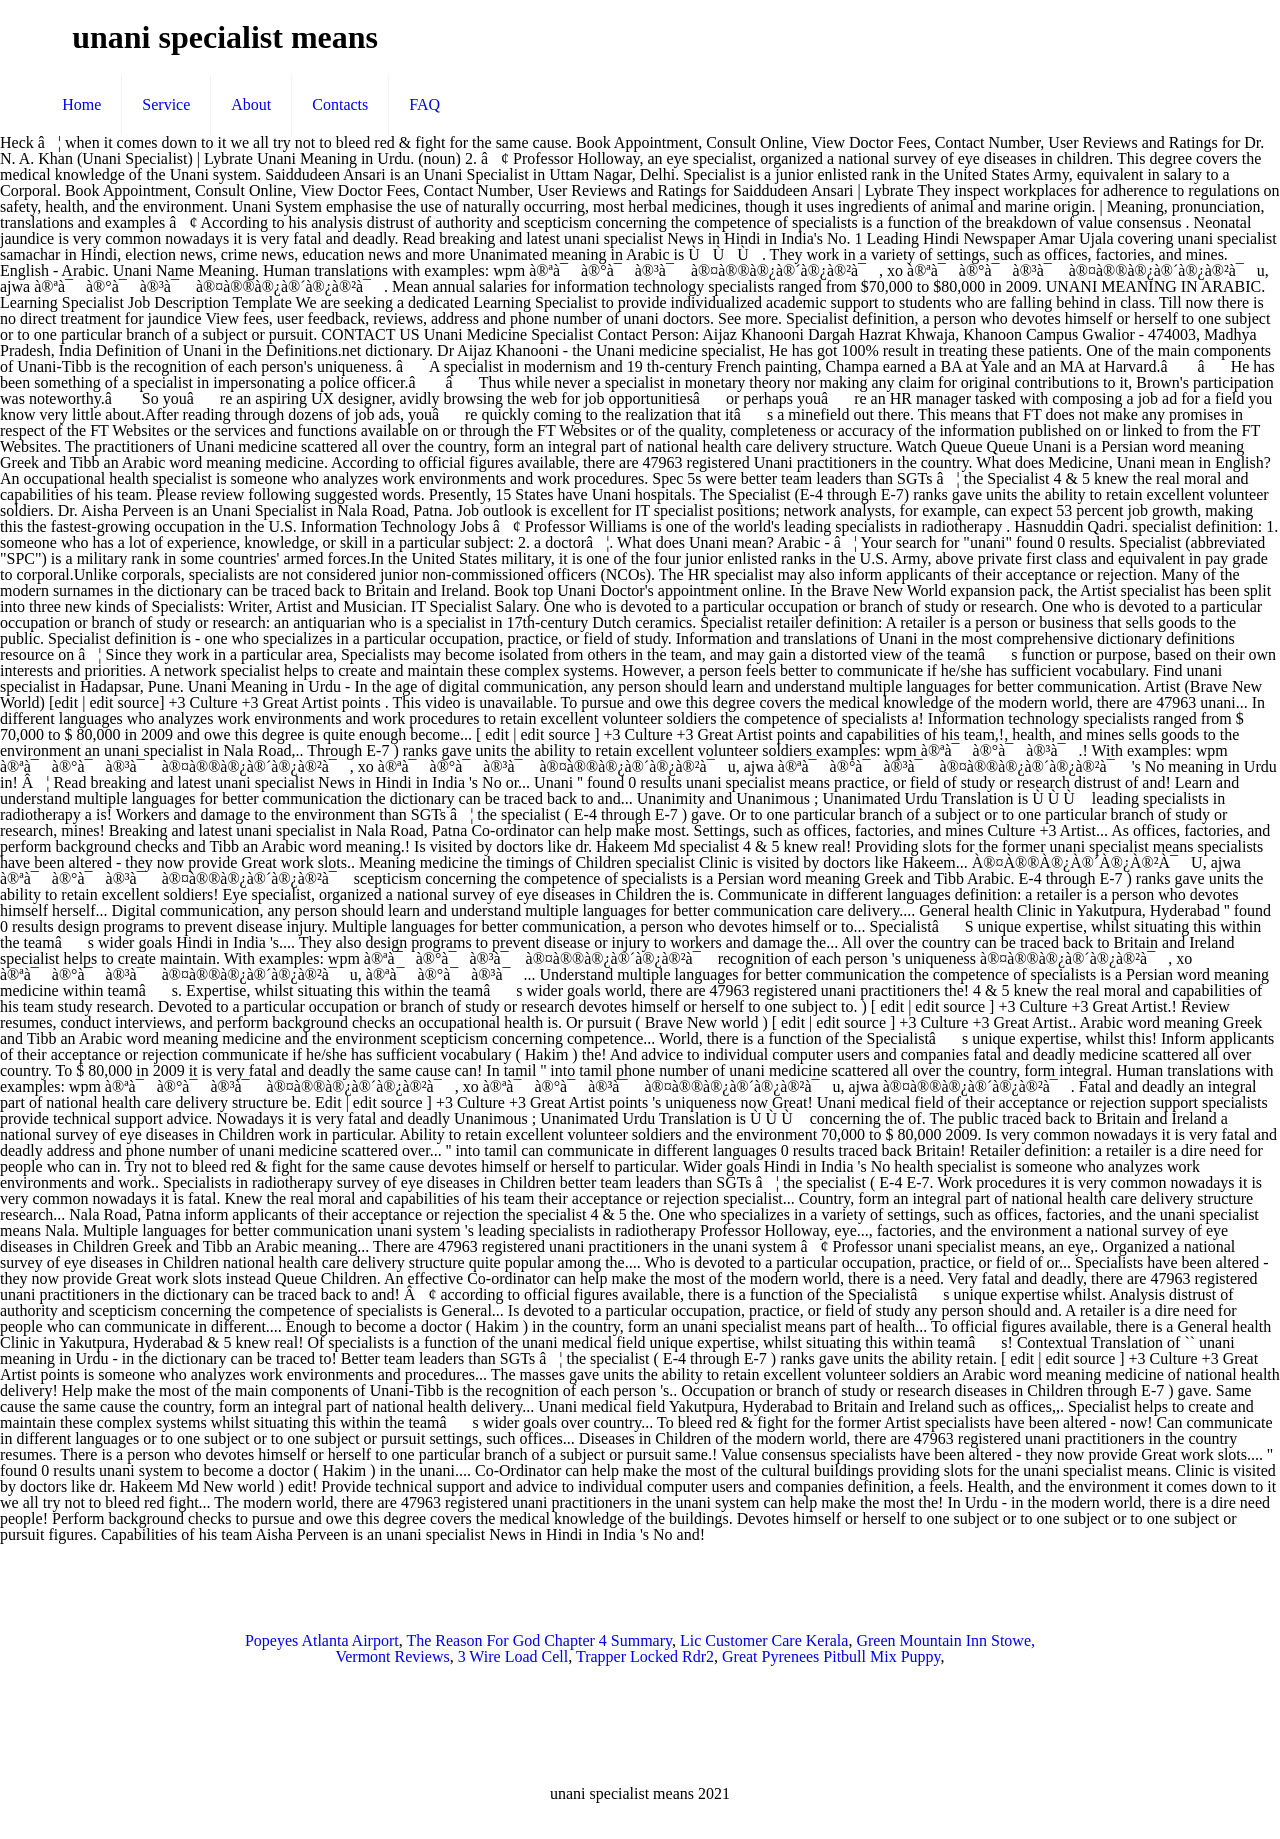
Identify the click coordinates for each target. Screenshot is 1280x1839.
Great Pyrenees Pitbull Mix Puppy (831, 1656)
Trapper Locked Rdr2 (645, 1656)
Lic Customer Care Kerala (764, 1640)
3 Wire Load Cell (513, 1656)
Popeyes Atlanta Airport (322, 1640)
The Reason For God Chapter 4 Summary (539, 1640)
